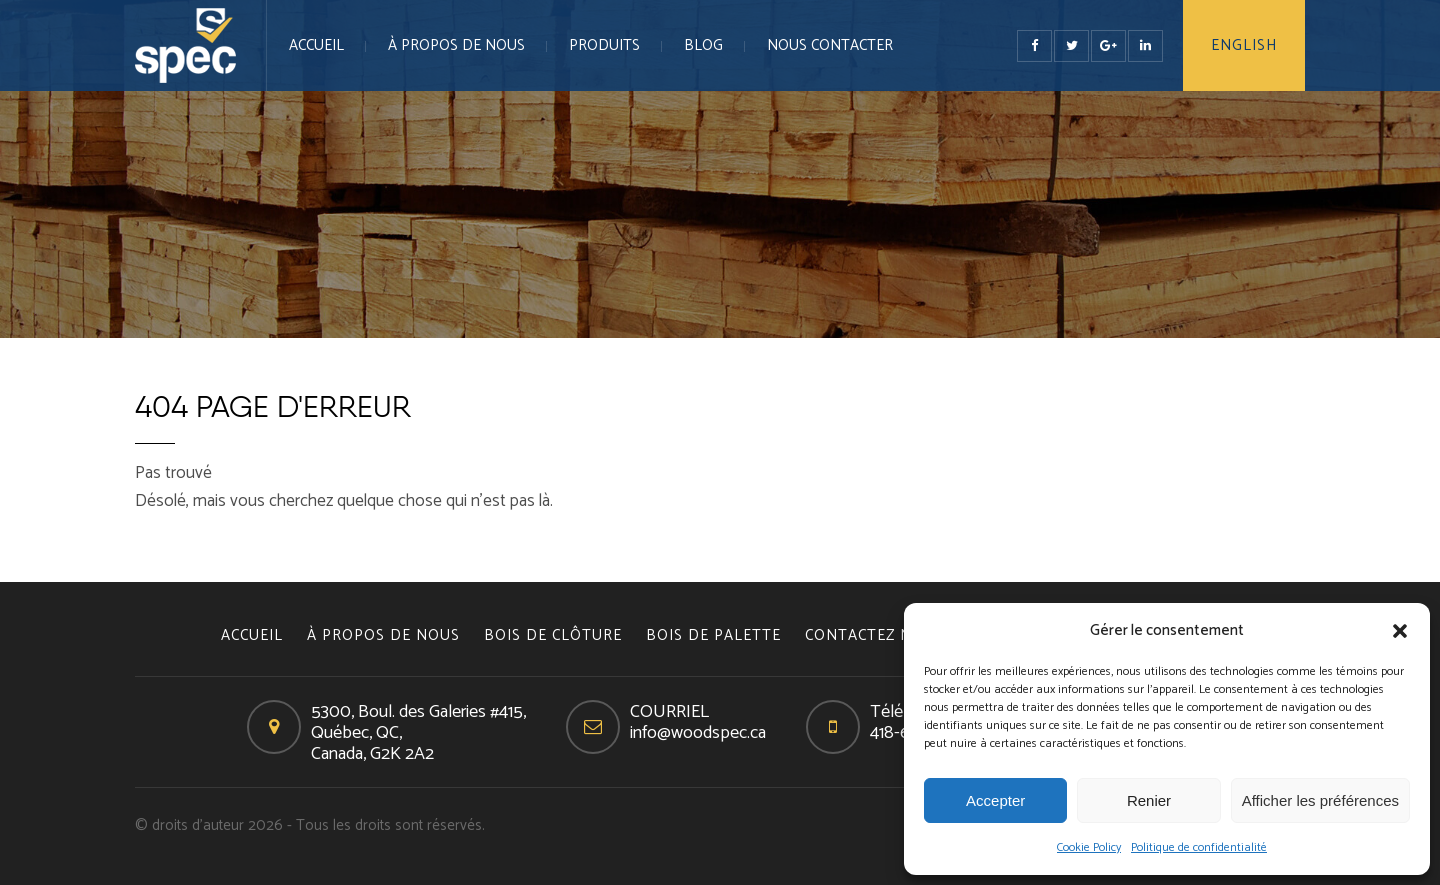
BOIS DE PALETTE (713, 635)
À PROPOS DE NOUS (456, 45)
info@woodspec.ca (698, 733)
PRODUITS (604, 45)
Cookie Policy (1089, 847)
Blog (703, 45)
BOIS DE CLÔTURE (553, 635)
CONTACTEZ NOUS (874, 635)
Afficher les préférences (1320, 800)
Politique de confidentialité (1199, 847)
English (1244, 45)
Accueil (316, 45)
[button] (1400, 631)
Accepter (995, 800)
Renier (1149, 800)
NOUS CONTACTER (830, 45)
